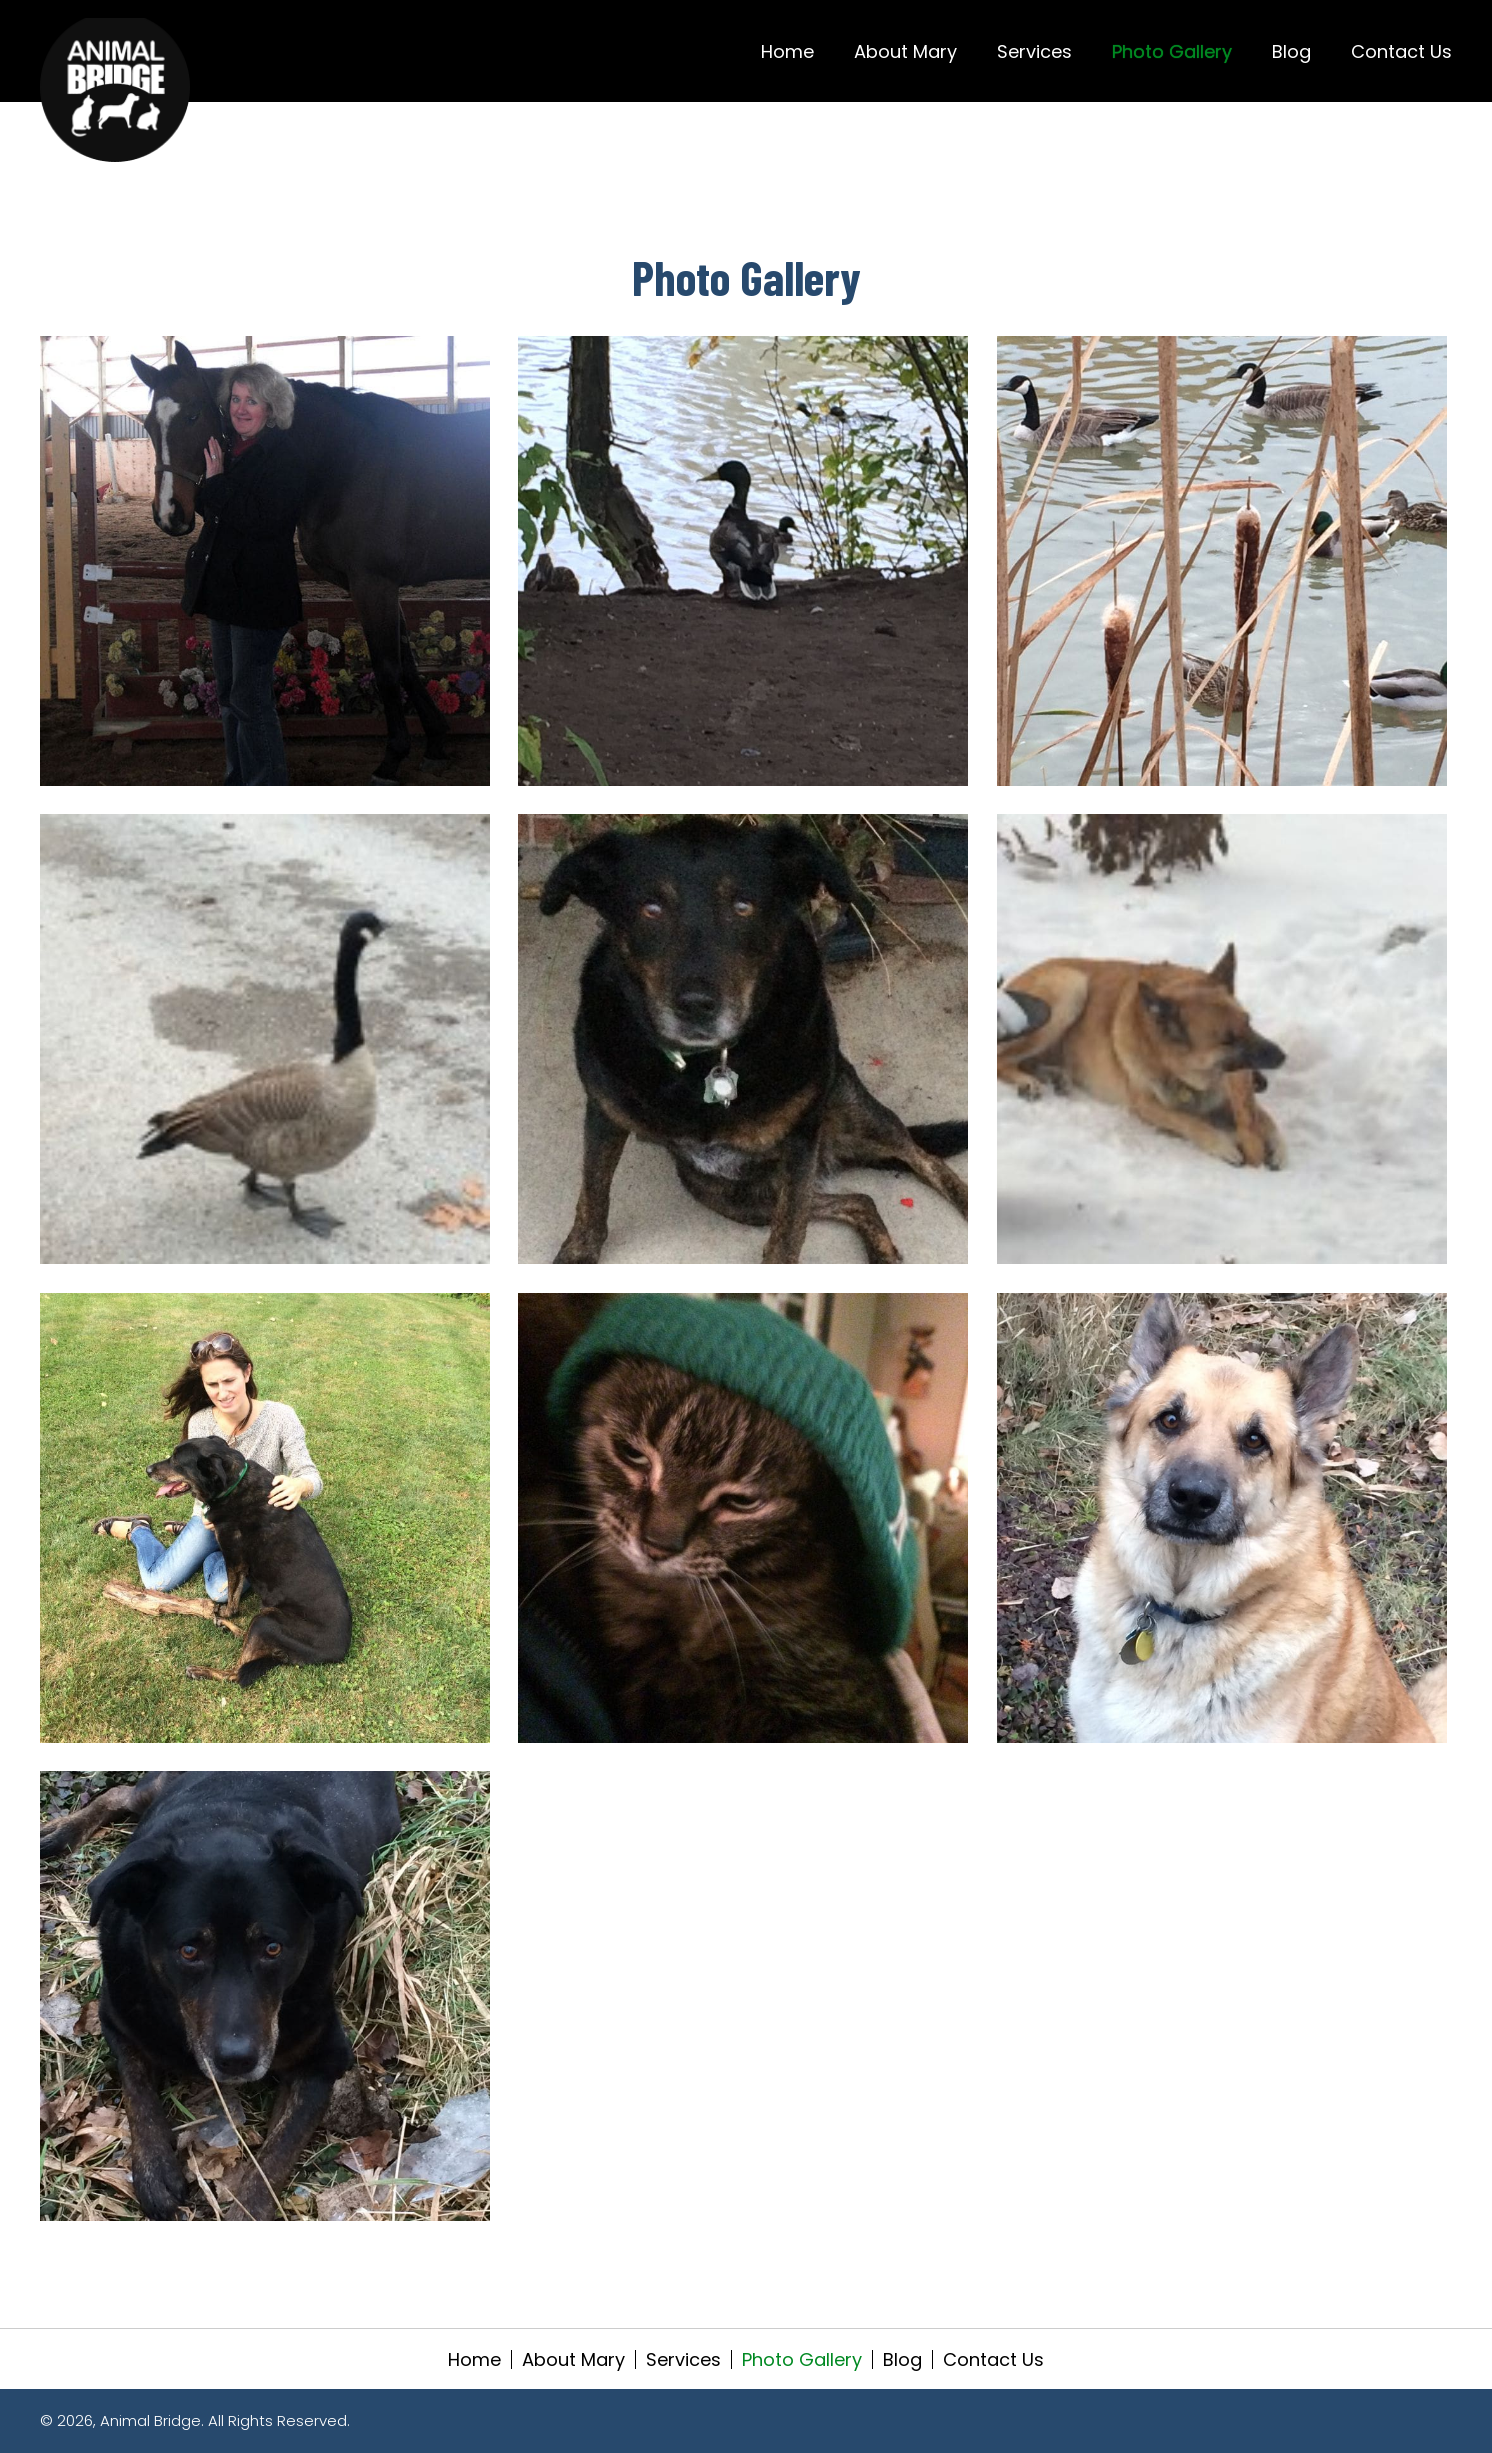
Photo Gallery (802, 2359)
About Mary (573, 2359)
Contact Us (993, 2359)
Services (683, 2359)
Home (474, 2359)
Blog (902, 2359)
